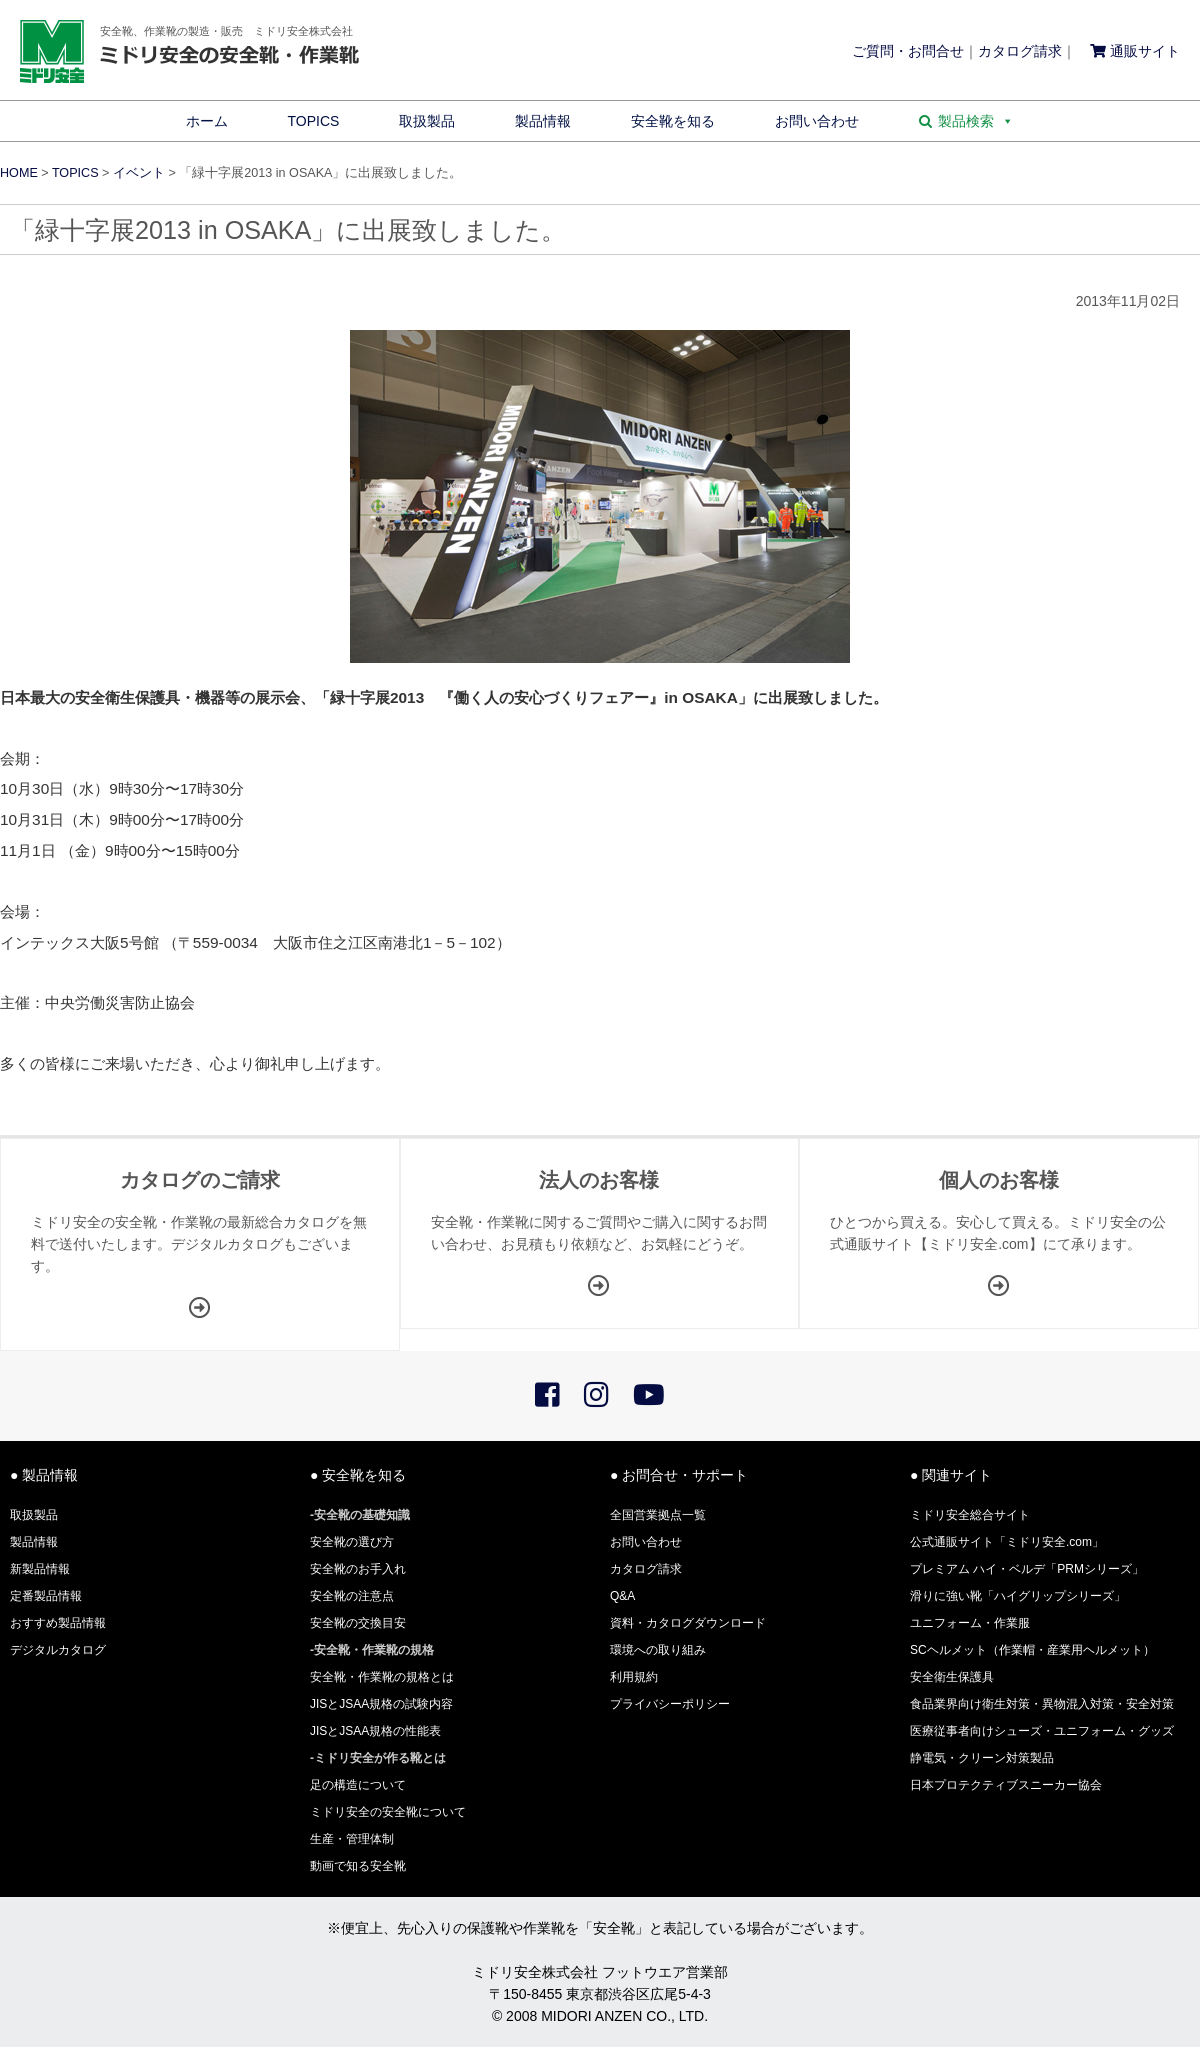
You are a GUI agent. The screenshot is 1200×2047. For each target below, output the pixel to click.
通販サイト (1135, 51)
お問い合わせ (817, 121)
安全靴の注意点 (352, 1596)
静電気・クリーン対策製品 (982, 1758)
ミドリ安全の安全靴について (388, 1812)
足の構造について (358, 1785)
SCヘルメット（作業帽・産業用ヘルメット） (1032, 1650)
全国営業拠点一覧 (658, 1515)
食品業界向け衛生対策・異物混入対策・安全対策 (1042, 1704)
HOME (19, 173)
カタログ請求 (1020, 51)
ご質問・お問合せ (908, 51)
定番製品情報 (46, 1596)
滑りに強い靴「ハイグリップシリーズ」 (1018, 1596)
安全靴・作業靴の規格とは (382, 1677)
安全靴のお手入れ (358, 1569)
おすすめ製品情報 (58, 1623)
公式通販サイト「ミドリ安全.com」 (1007, 1542)
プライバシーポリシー (670, 1704)
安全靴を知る (673, 121)
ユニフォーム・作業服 (970, 1623)
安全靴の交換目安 (358, 1623)
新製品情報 (40, 1569)
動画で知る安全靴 (358, 1866)
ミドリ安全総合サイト (970, 1515)
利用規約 (634, 1677)
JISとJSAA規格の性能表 (375, 1731)
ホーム (207, 121)
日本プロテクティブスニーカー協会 (1006, 1785)
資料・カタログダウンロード (688, 1623)
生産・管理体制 (352, 1839)
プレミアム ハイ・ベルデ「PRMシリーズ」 (1027, 1569)
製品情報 (543, 121)
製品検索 (976, 121)
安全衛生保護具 (952, 1677)
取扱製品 (427, 121)
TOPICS (314, 121)
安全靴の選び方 (352, 1542)
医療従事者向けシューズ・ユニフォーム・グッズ (1042, 1731)
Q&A (622, 1596)
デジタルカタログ (58, 1650)
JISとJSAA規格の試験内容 (381, 1704)
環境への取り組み (658, 1650)
